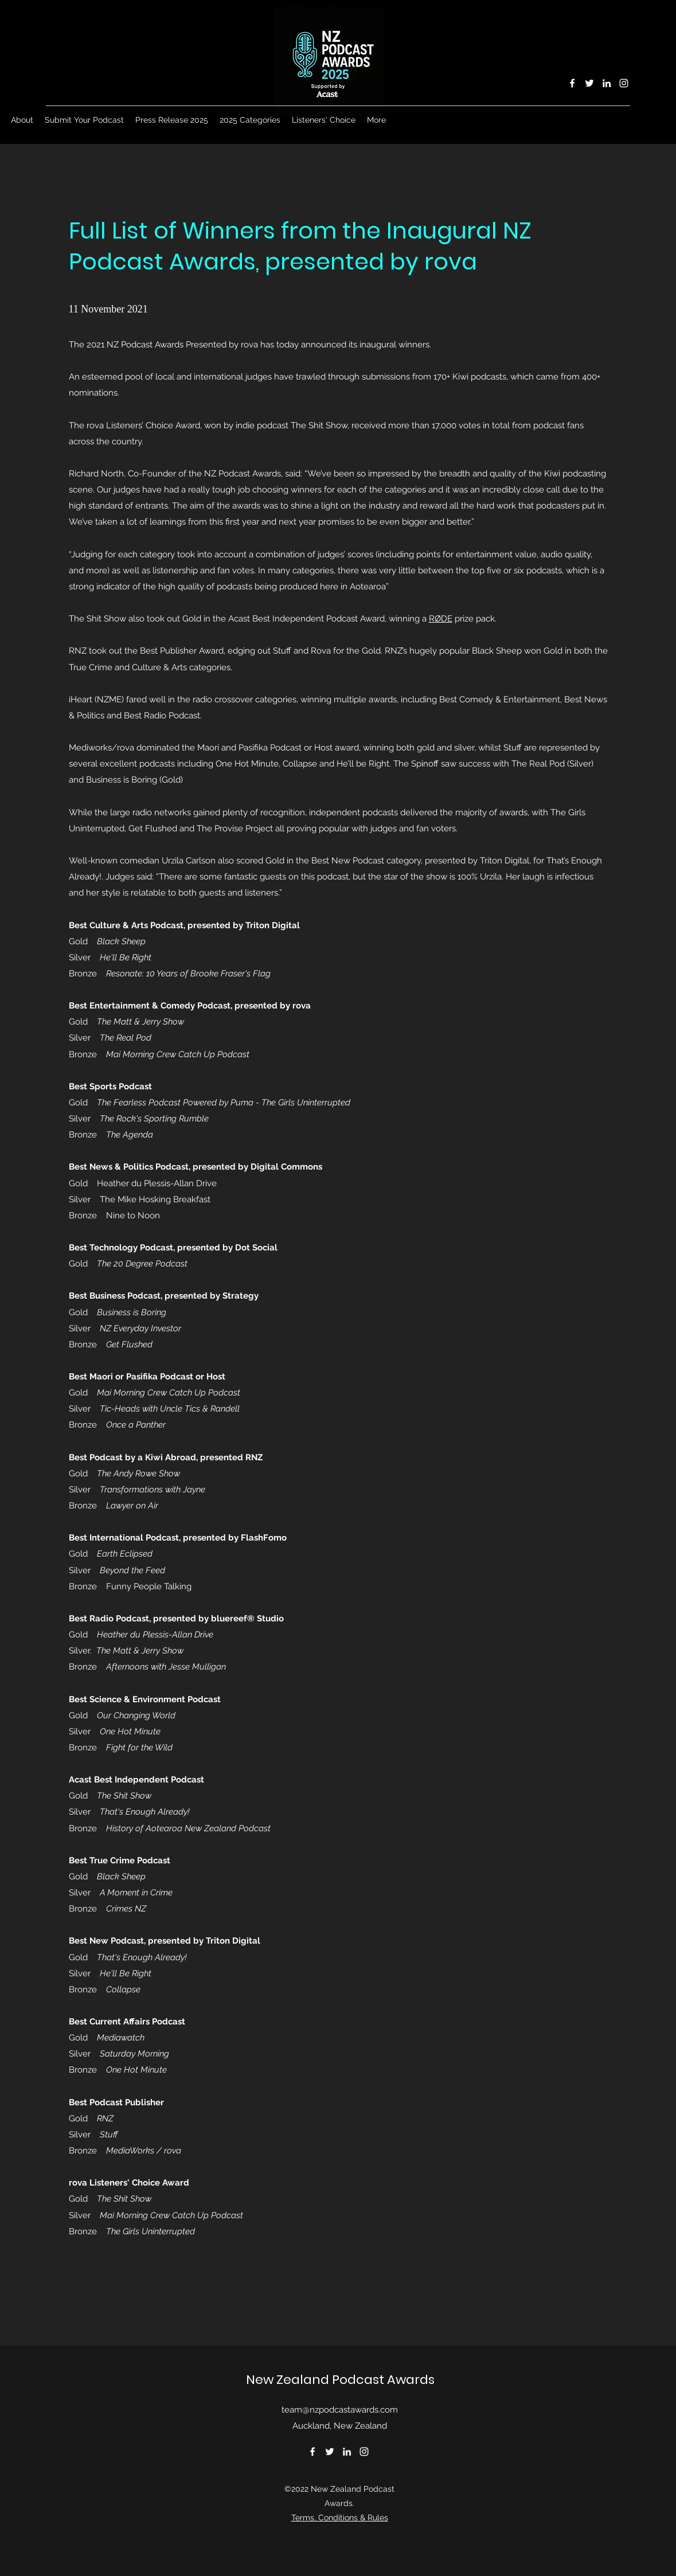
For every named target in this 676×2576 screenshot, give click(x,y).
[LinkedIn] (606, 83)
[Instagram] (624, 83)
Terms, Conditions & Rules (339, 2517)
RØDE (440, 618)
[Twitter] (589, 83)
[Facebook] (572, 83)
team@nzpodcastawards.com (340, 2410)
